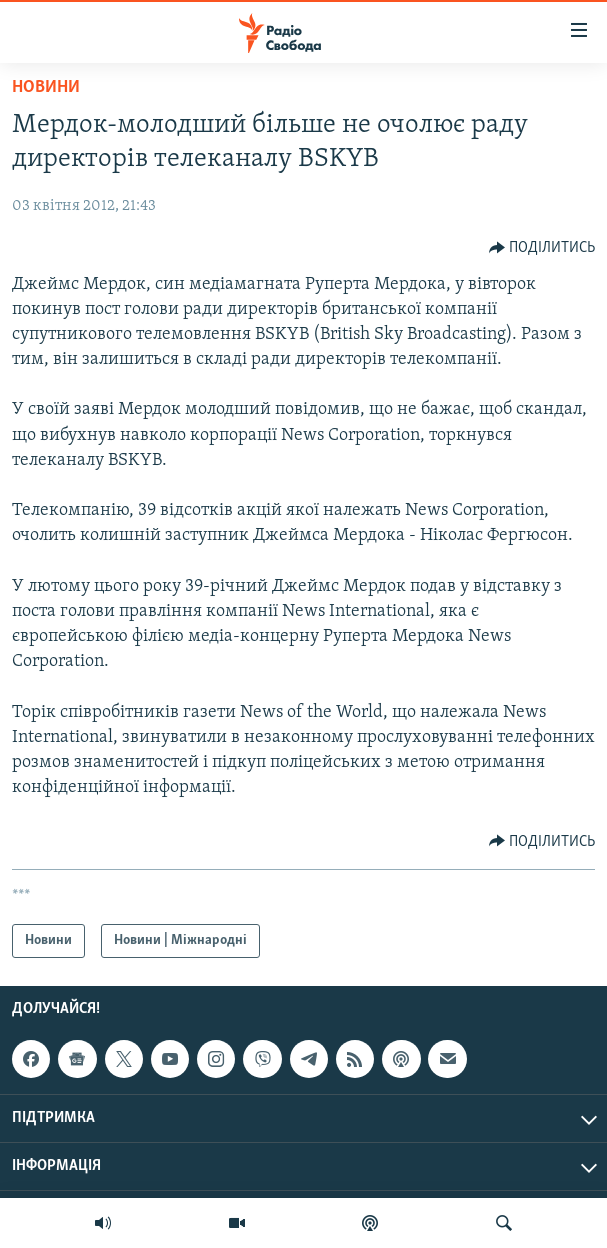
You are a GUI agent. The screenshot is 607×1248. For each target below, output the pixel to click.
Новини (46, 87)
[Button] (542, 248)
